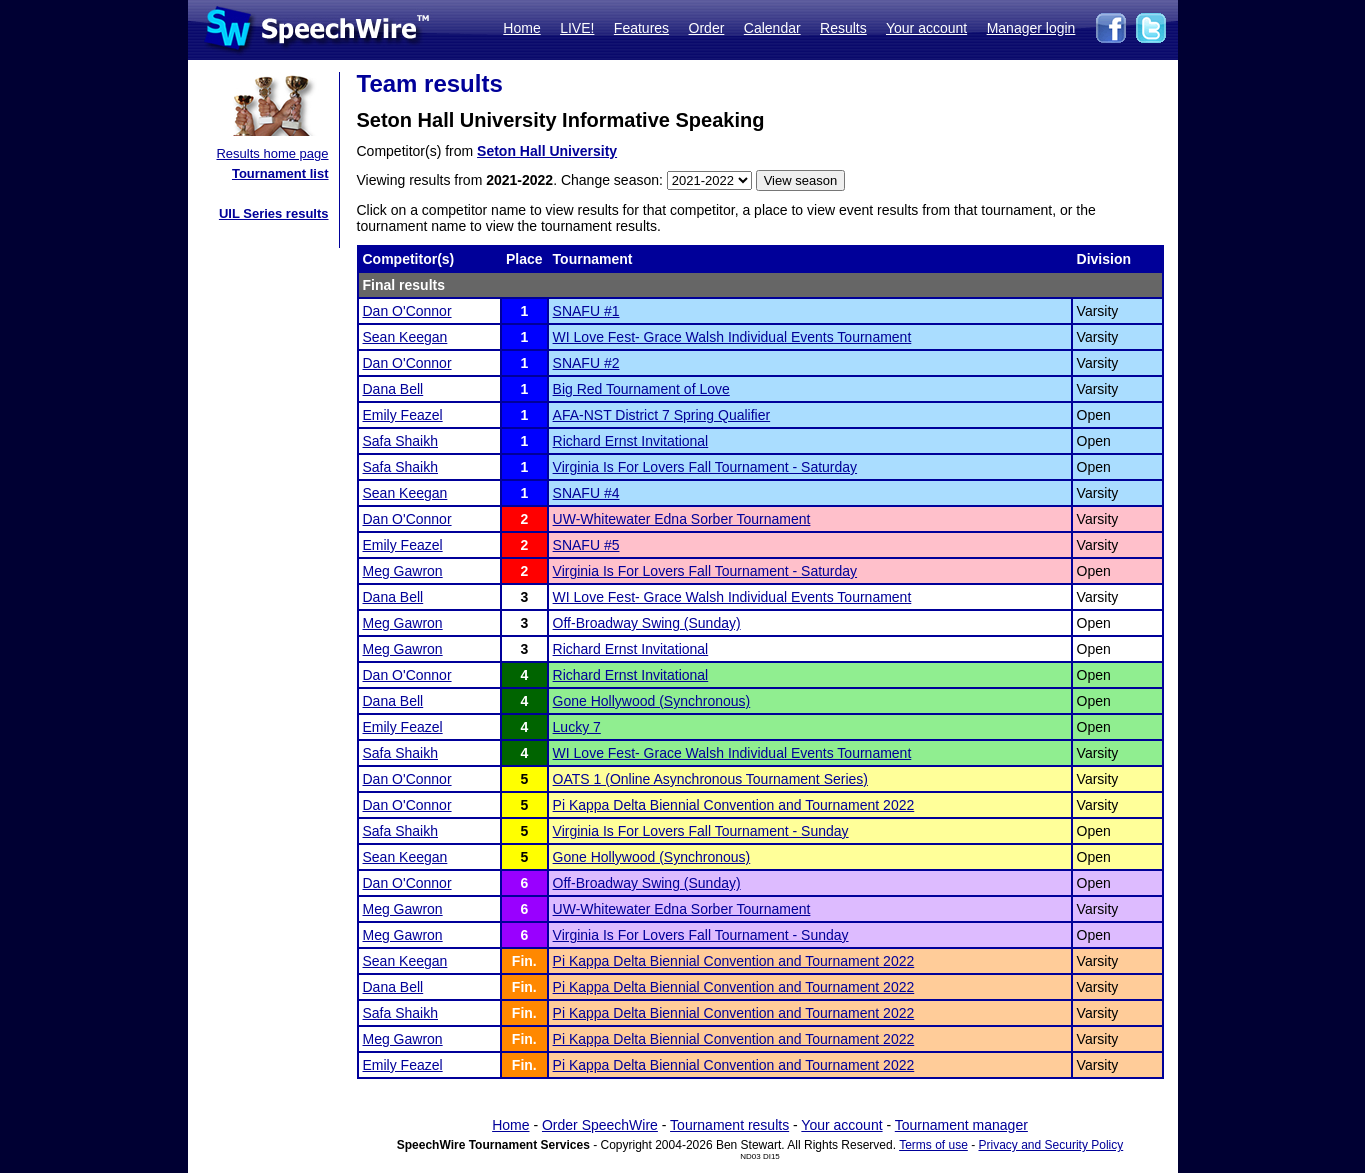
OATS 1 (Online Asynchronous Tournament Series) (710, 779)
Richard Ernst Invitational (631, 441)
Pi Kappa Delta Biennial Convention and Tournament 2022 (734, 805)
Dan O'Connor (407, 311)
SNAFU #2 (586, 363)
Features (641, 28)
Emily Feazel (403, 415)
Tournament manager (961, 1125)
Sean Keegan (405, 337)
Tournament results (729, 1125)
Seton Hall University (547, 151)
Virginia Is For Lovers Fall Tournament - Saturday (705, 467)
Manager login (1031, 28)
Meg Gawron (403, 571)
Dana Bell (393, 389)
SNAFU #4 (586, 493)
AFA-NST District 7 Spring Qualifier (662, 415)
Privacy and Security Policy (1051, 1145)
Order (707, 28)
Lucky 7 (577, 727)
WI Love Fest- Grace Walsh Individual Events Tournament (732, 337)
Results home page (272, 153)
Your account (926, 28)
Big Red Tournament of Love (641, 389)
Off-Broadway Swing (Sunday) (647, 623)
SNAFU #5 (586, 545)
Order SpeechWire (600, 1125)
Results (843, 28)
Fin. (524, 961)
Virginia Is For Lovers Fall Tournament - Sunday (701, 831)
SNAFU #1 (586, 311)
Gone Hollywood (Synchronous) (652, 701)
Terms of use (933, 1145)
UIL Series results (274, 213)
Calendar (772, 28)
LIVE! (577, 28)
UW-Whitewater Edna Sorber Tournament (682, 519)
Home (521, 28)
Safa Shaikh (401, 441)
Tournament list (280, 173)
